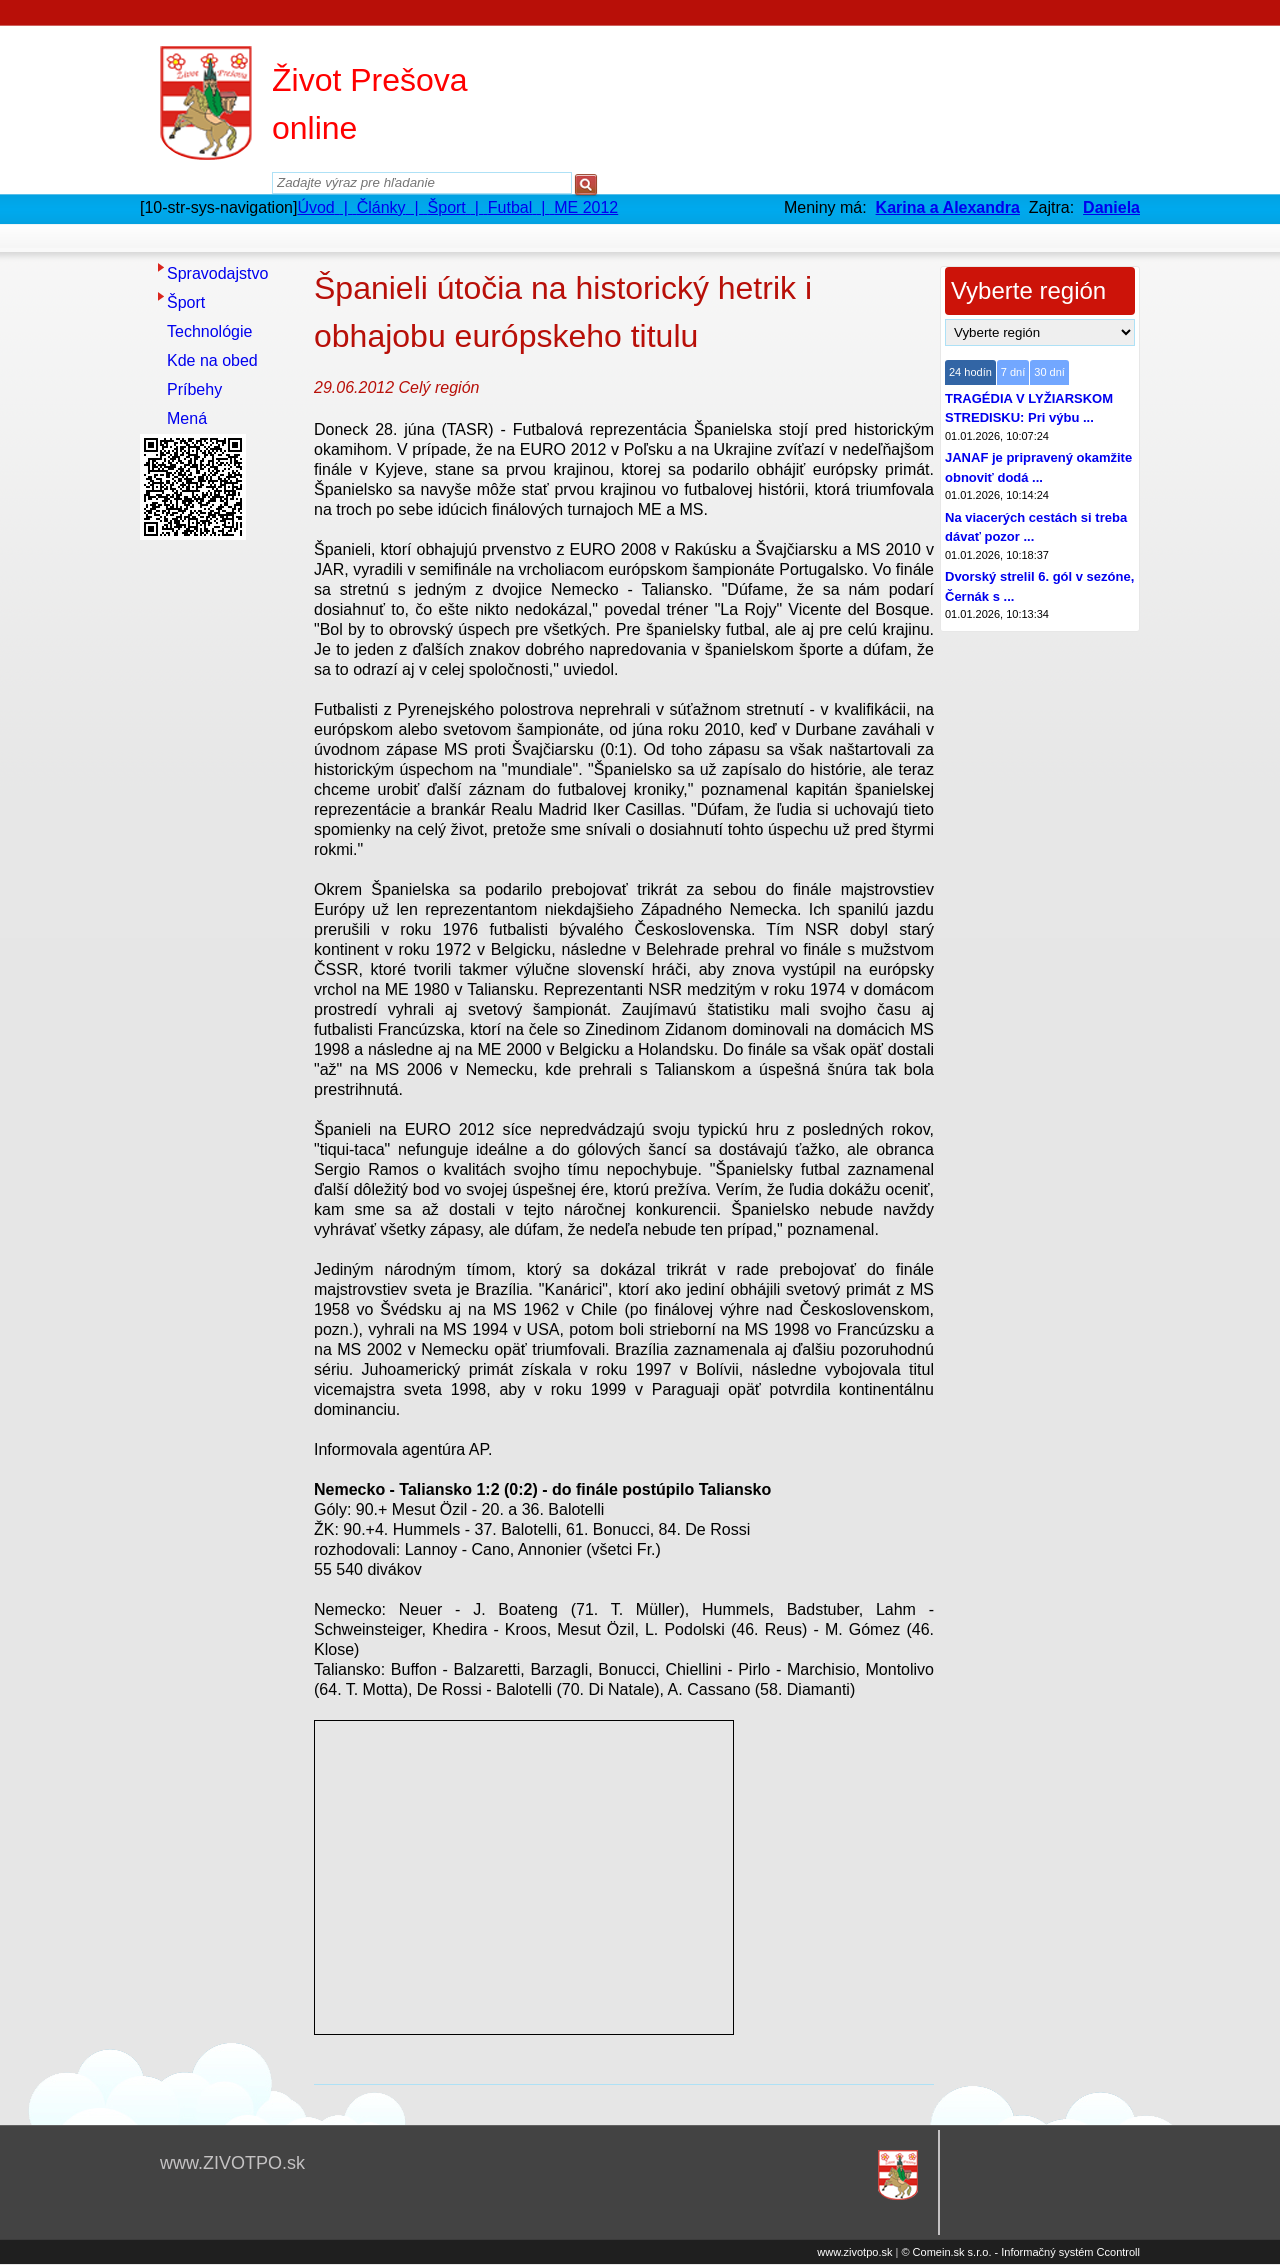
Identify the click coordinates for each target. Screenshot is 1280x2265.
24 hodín (970, 372)
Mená (187, 418)
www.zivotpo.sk (854, 2252)
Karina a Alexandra (948, 207)
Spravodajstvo (217, 273)
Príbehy (194, 389)
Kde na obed (212, 360)
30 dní (1049, 372)
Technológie (209, 331)
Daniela (1111, 207)
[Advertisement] (220, 847)
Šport (186, 302)
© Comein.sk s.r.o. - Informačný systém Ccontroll (1020, 2252)
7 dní (1013, 372)
